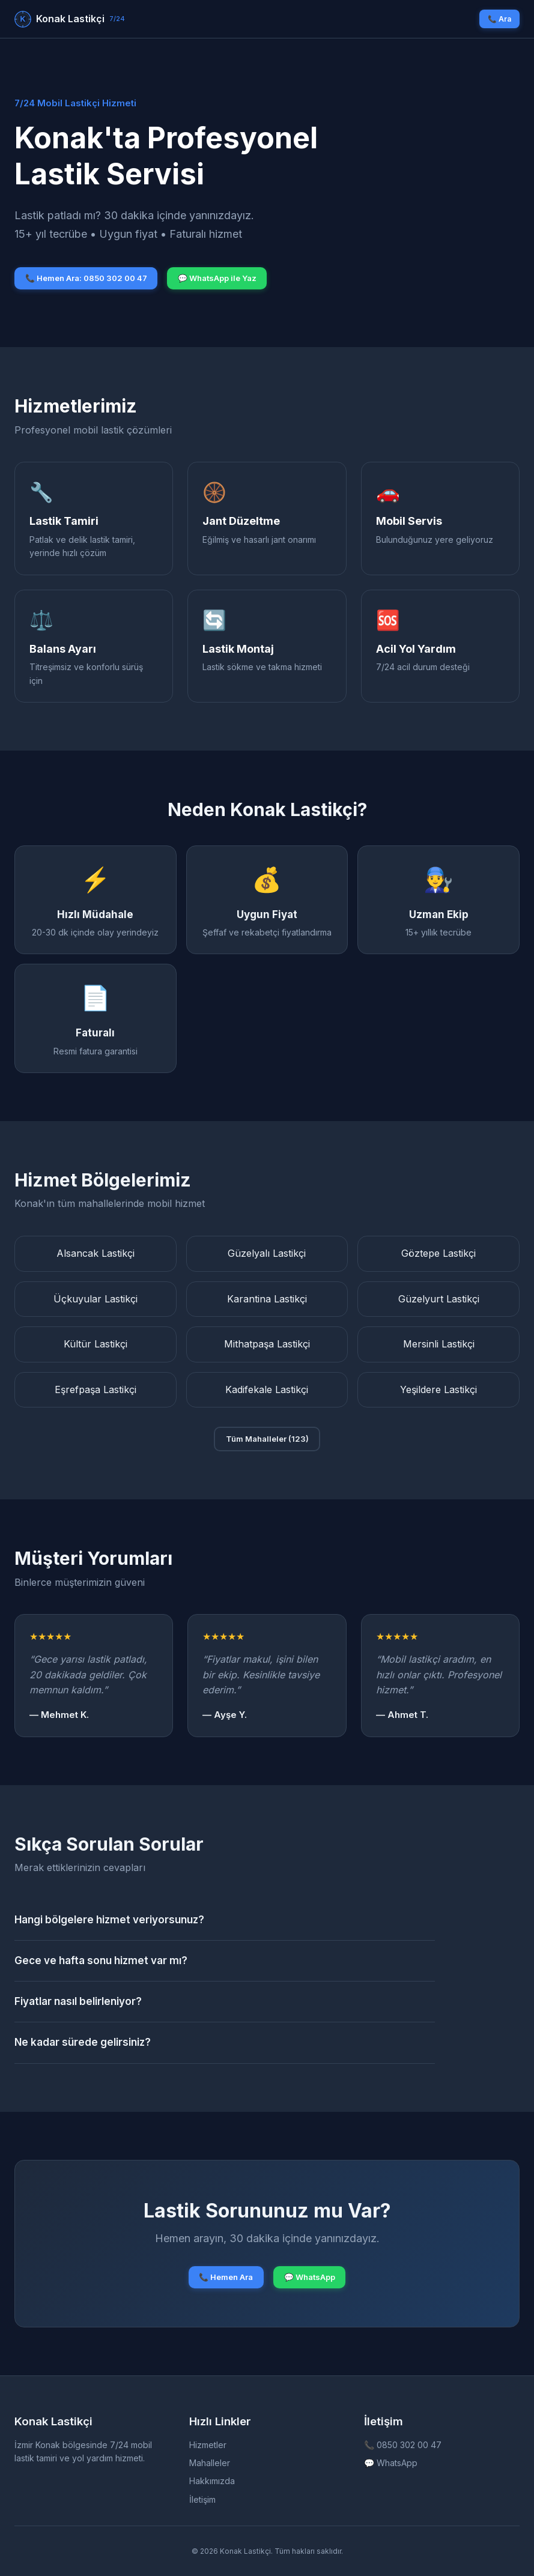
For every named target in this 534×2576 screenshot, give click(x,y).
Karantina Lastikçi (267, 1299)
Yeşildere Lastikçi (438, 1389)
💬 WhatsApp (309, 2277)
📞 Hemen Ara (226, 2277)
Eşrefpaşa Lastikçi (95, 1389)
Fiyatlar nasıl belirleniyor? (78, 2001)
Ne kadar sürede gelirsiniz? (82, 2042)
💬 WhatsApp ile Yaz (217, 278)
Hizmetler (207, 2445)
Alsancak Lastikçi (95, 1253)
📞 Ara (499, 18)
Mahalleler (209, 2463)
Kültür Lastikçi (95, 1344)
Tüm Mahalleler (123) (267, 1439)
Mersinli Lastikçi (439, 1344)
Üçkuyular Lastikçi (95, 1299)
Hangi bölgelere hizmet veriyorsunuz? (109, 1920)
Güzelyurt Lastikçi (438, 1299)
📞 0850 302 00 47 (402, 2445)
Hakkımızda (212, 2481)
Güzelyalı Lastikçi (267, 1253)
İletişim (202, 2499)
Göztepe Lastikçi (438, 1253)
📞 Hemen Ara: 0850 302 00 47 (86, 278)
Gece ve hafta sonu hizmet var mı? (100, 1961)
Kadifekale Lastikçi (266, 1389)
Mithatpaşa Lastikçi (267, 1344)
